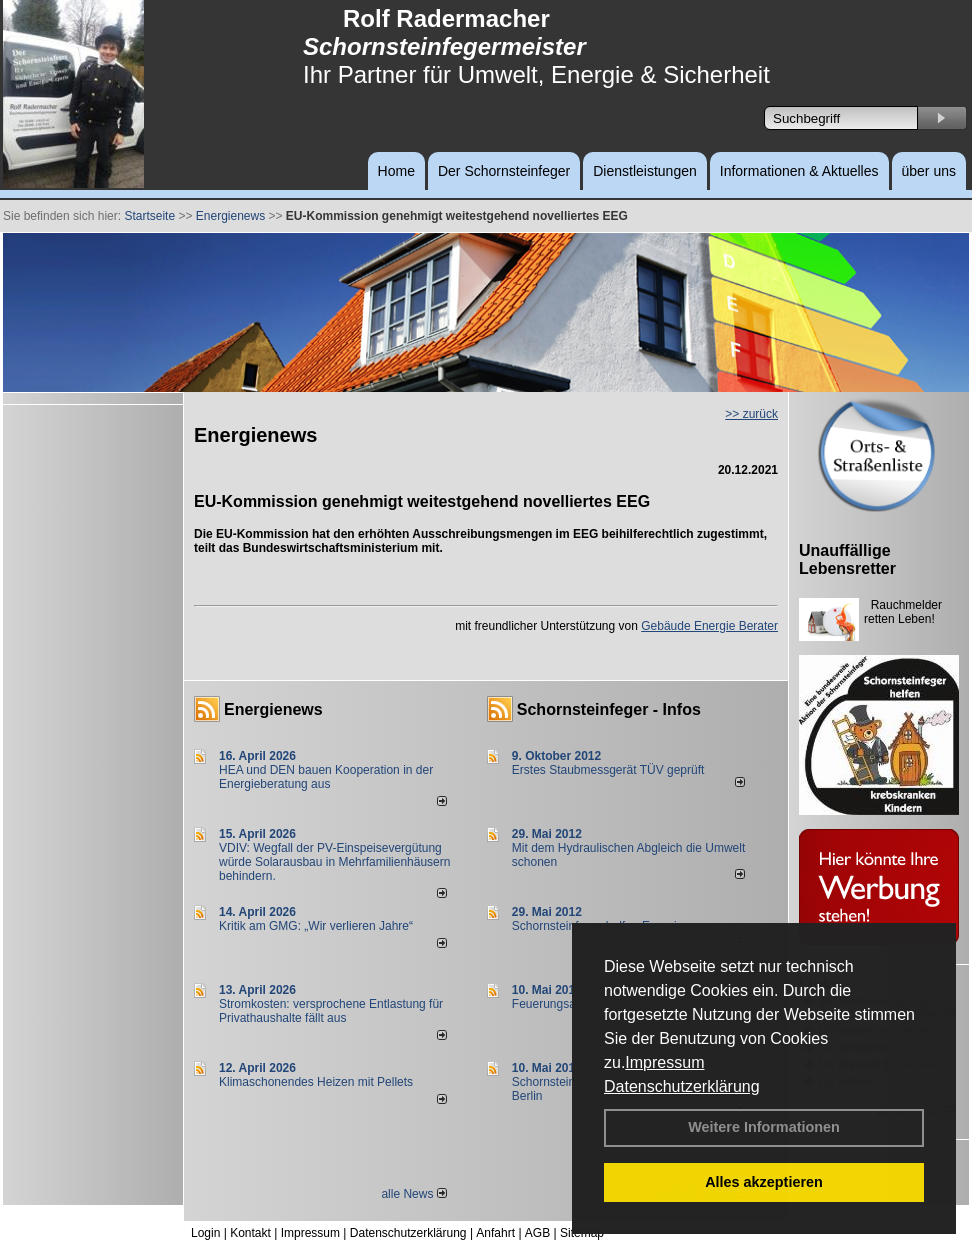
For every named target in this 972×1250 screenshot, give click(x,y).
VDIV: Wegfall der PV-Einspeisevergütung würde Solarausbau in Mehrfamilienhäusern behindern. (334, 862)
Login (205, 1233)
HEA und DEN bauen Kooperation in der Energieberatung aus (326, 777)
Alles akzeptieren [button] (764, 1182)
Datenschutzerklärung (682, 1086)
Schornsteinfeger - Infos (609, 709)
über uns (929, 171)
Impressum (664, 1062)
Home (396, 171)
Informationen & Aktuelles (799, 171)
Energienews (273, 709)
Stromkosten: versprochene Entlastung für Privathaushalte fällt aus (331, 1011)
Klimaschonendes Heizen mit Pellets (316, 1082)
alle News (413, 1194)
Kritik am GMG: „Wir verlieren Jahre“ (316, 926)
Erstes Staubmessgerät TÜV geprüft (608, 770)
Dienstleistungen (645, 171)
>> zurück (751, 414)
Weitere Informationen (764, 1127)
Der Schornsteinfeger (504, 171)
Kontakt (250, 1233)
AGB (537, 1233)
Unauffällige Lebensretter (847, 559)
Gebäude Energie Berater (709, 626)
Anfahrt (495, 1233)
